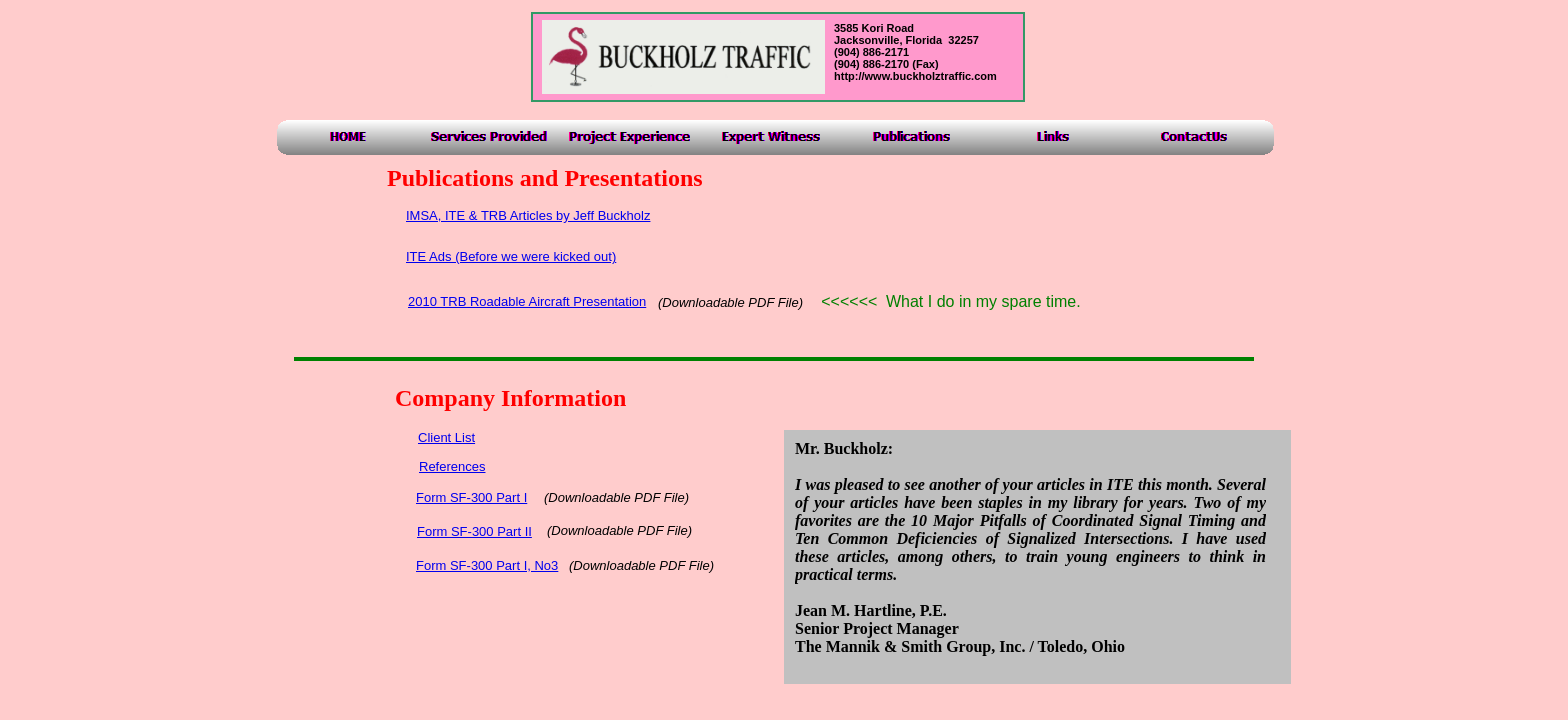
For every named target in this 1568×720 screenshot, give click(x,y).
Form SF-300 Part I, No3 (487, 565)
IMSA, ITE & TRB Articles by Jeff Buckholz (528, 215)
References (452, 466)
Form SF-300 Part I (471, 497)
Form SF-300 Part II (474, 531)
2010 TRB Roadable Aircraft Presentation (527, 301)
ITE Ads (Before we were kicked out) (511, 256)
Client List (446, 437)
